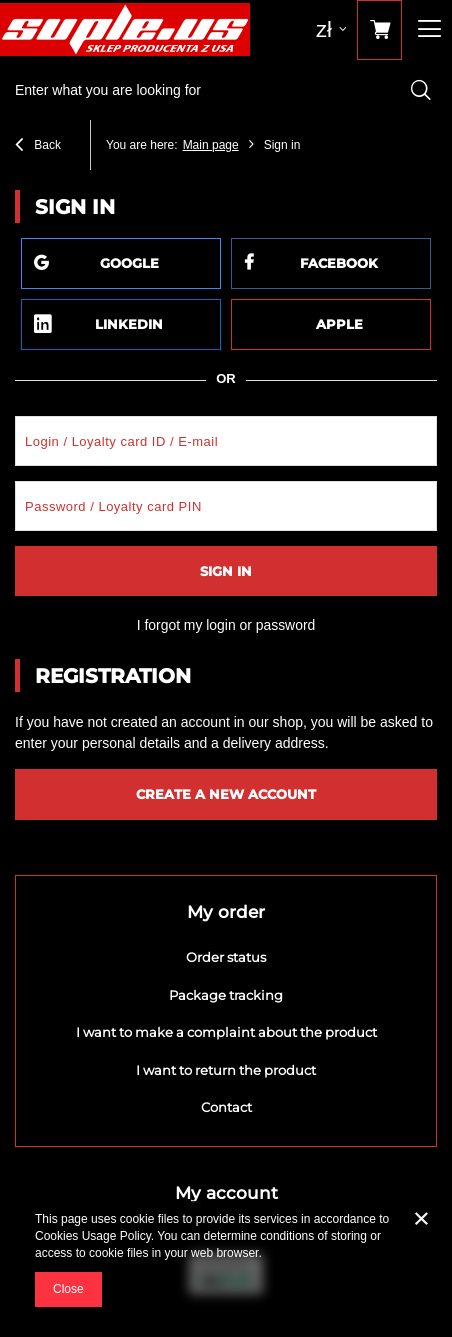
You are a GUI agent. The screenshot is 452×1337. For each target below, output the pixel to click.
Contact (226, 1107)
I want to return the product (226, 1070)
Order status (226, 957)
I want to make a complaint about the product (226, 1032)
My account (226, 1193)
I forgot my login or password (226, 625)
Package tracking (226, 995)
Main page (211, 145)
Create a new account (226, 794)
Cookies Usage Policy (93, 1236)
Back (38, 147)
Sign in (226, 571)
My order (226, 912)
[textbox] (226, 90)
